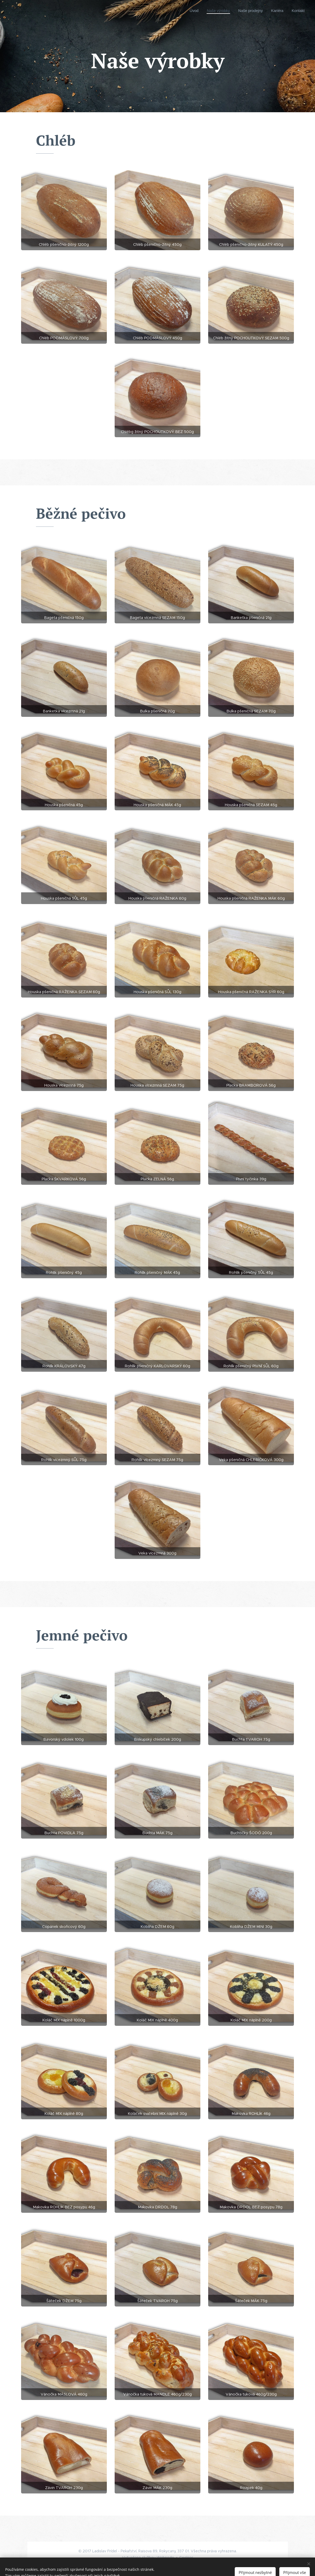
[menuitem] (189, 10)
